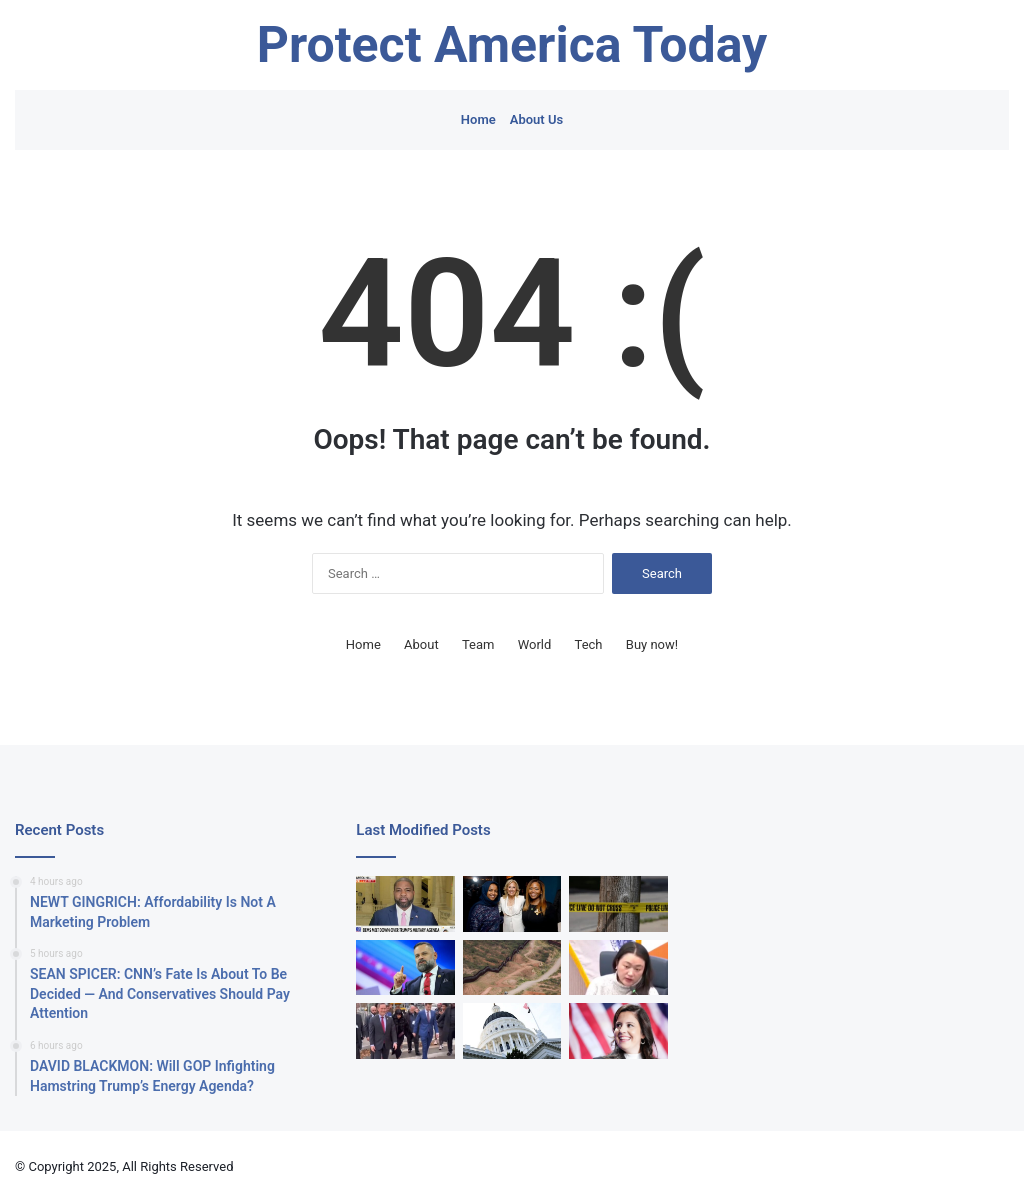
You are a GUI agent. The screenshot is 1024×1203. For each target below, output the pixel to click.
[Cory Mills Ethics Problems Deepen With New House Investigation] (405, 968)
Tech (589, 644)
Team (478, 644)
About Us (536, 119)
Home (478, 119)
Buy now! (652, 644)
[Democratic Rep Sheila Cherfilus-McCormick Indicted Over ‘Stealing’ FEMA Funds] (512, 904)
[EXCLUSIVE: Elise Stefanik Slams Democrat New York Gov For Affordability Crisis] (618, 1031)
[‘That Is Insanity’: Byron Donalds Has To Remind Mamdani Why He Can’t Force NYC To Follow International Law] (405, 904)
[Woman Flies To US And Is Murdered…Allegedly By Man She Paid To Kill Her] (618, 904)
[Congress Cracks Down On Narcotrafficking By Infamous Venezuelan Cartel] (512, 968)
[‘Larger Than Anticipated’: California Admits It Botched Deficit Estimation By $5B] (512, 1031)
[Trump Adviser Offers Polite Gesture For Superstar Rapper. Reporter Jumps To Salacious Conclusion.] (405, 1031)
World (535, 644)
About (421, 644)
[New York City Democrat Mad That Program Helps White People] (618, 968)
